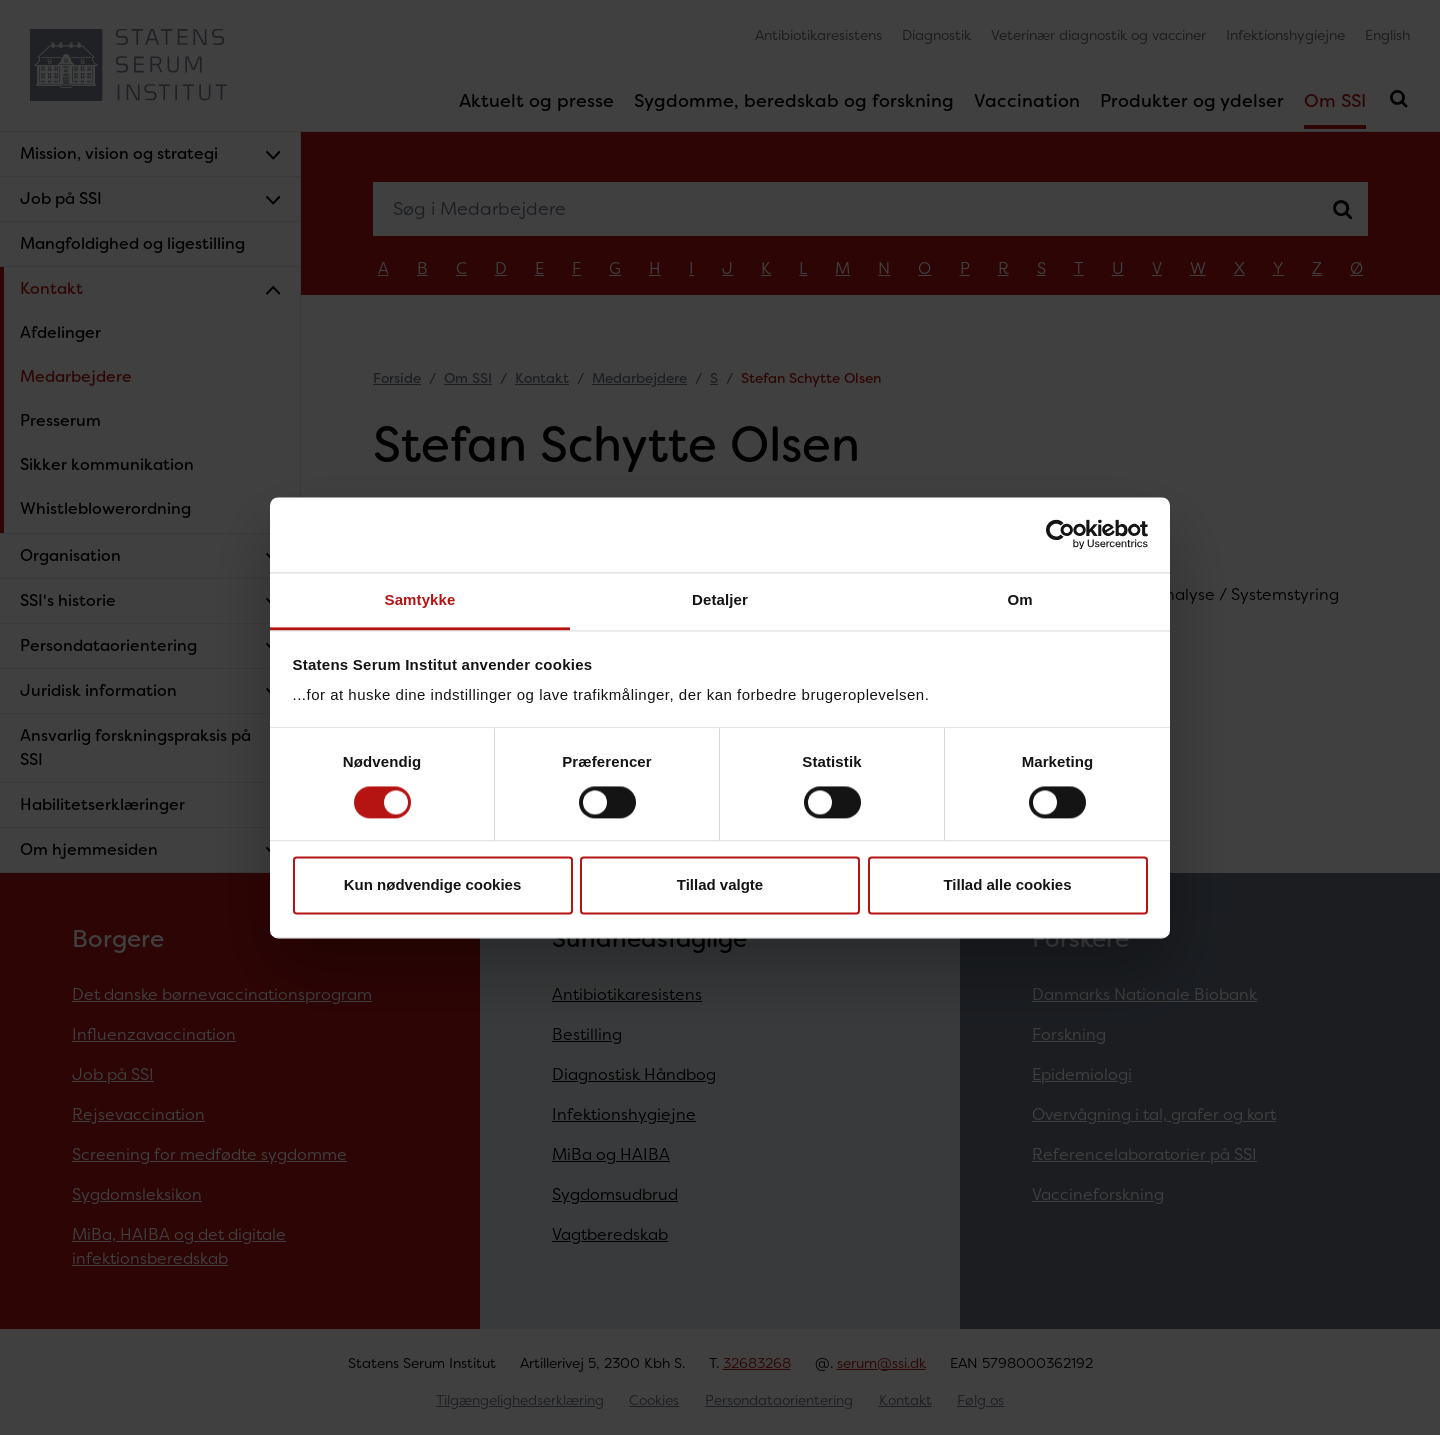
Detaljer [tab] (720, 599)
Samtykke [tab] (420, 599)
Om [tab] (1019, 599)
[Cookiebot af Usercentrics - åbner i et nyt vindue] (1060, 534)
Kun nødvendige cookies (433, 885)
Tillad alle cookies (1007, 885)
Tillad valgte (720, 885)
